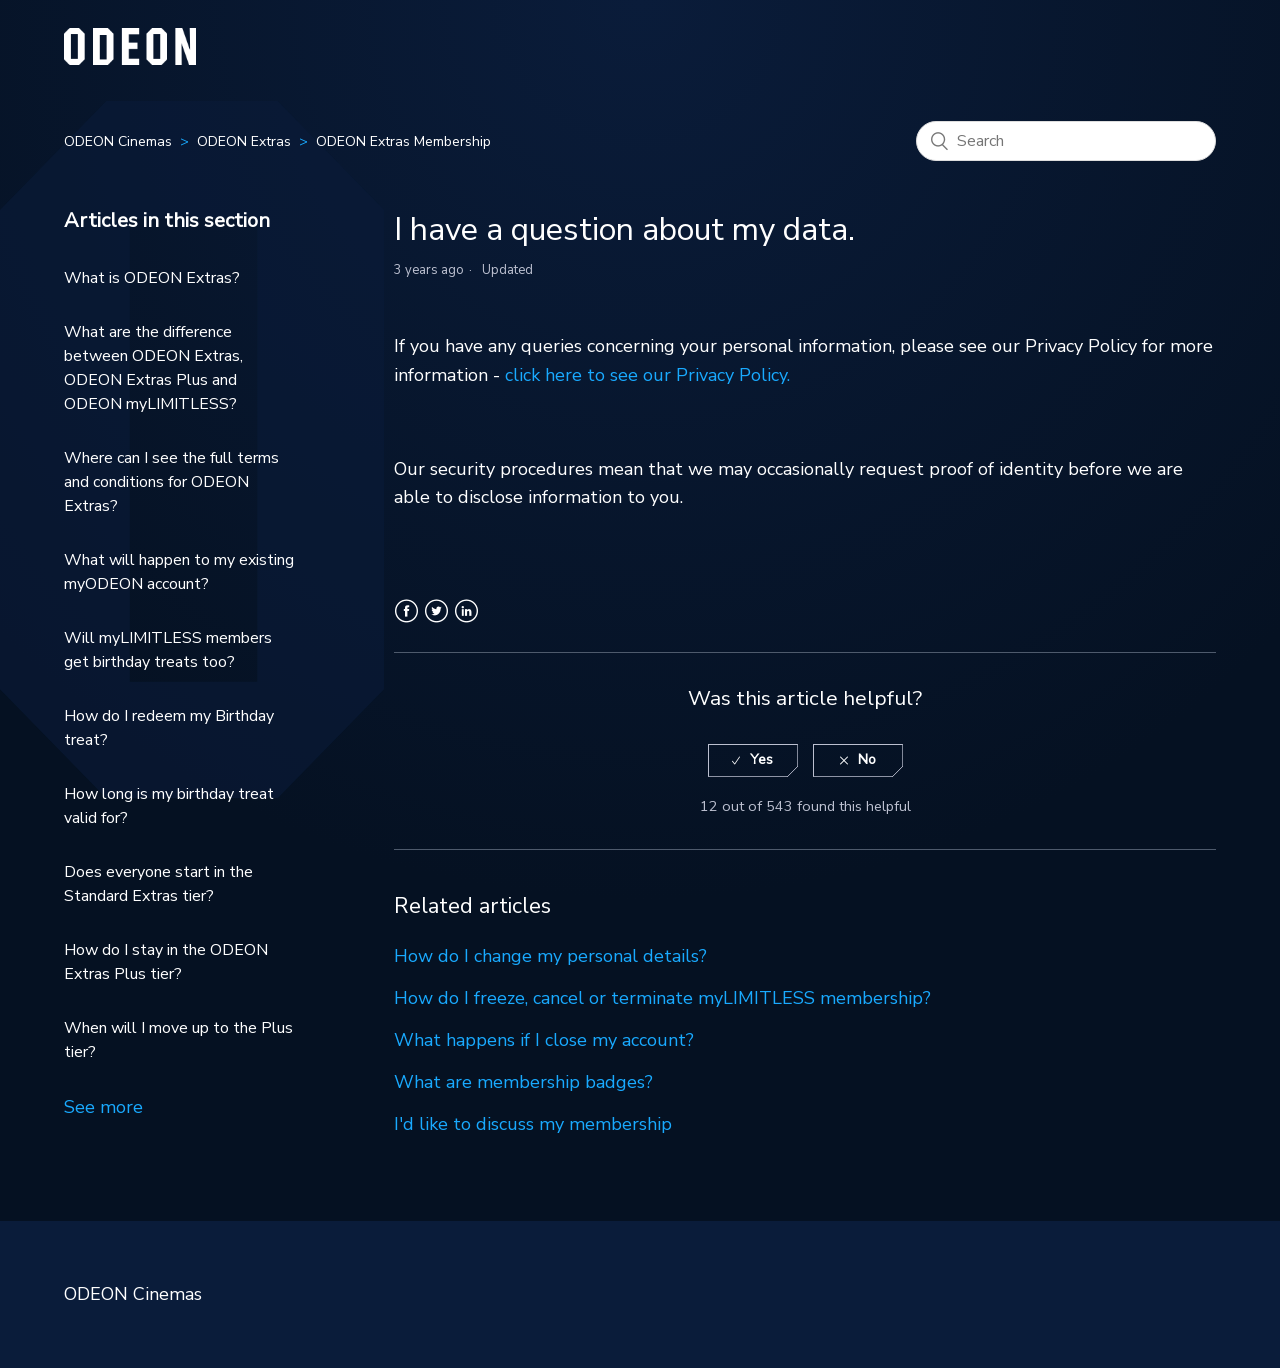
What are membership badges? (523, 1082)
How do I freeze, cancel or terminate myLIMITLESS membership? (662, 998)
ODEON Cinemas (118, 141)
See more (103, 1107)
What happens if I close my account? (544, 1040)
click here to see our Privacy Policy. (647, 375)
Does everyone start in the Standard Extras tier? (158, 884)
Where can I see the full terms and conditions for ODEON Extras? (171, 482)
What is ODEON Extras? (152, 278)
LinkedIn (466, 623)
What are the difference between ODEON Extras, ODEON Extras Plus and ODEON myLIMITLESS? (153, 368)
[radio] (753, 760)
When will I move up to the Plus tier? (178, 1040)
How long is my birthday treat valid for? (169, 806)
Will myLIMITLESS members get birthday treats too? (168, 650)
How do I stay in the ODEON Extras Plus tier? (166, 962)
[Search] (1066, 141)
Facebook (406, 623)
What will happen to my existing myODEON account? (179, 572)
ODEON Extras (244, 141)
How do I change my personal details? (550, 956)
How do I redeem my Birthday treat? (169, 728)
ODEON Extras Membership (403, 141)
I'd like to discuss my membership (533, 1124)
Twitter (436, 623)
